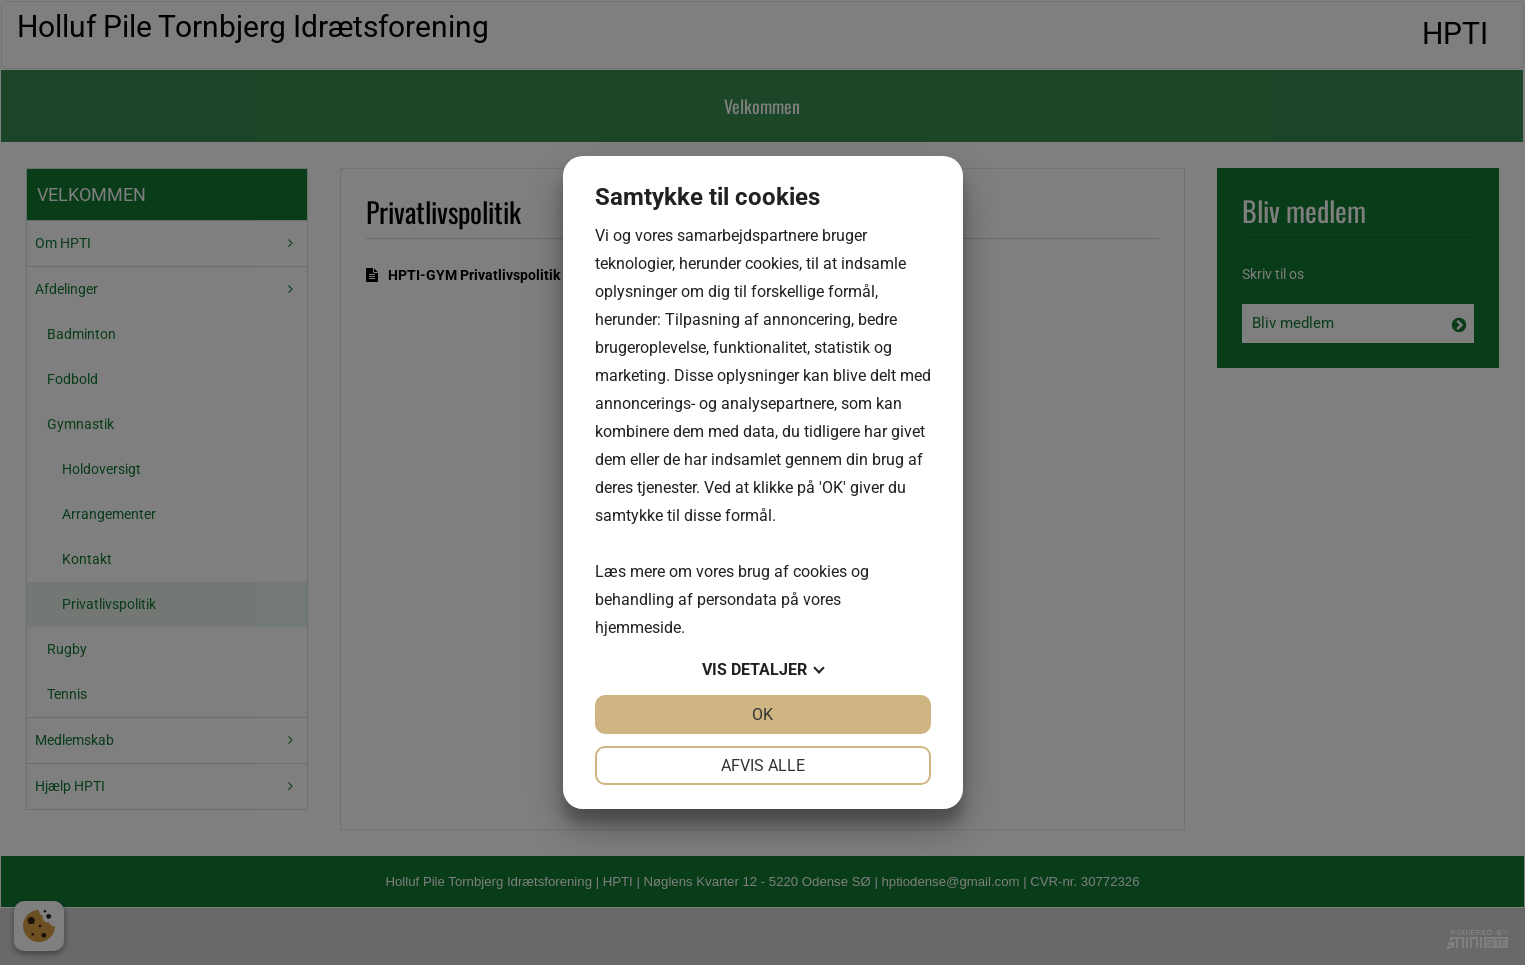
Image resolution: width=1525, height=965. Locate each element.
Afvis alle (763, 765)
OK (762, 714)
